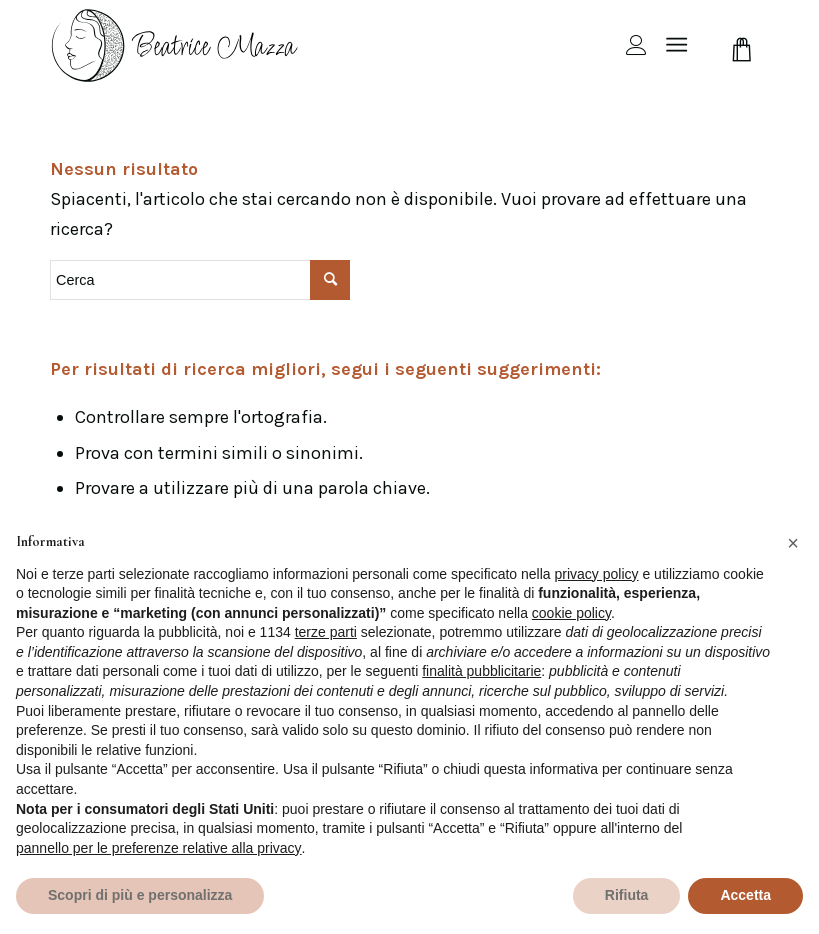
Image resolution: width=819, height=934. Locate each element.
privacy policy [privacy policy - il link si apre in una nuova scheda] (597, 574)
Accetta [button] (745, 895)
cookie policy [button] (571, 613)
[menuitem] (626, 45)
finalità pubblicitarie (481, 671)
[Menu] (676, 45)
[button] (793, 543)
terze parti (326, 632)
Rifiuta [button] (627, 895)
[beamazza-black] (176, 45)
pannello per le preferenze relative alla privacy (159, 848)
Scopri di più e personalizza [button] (140, 895)
